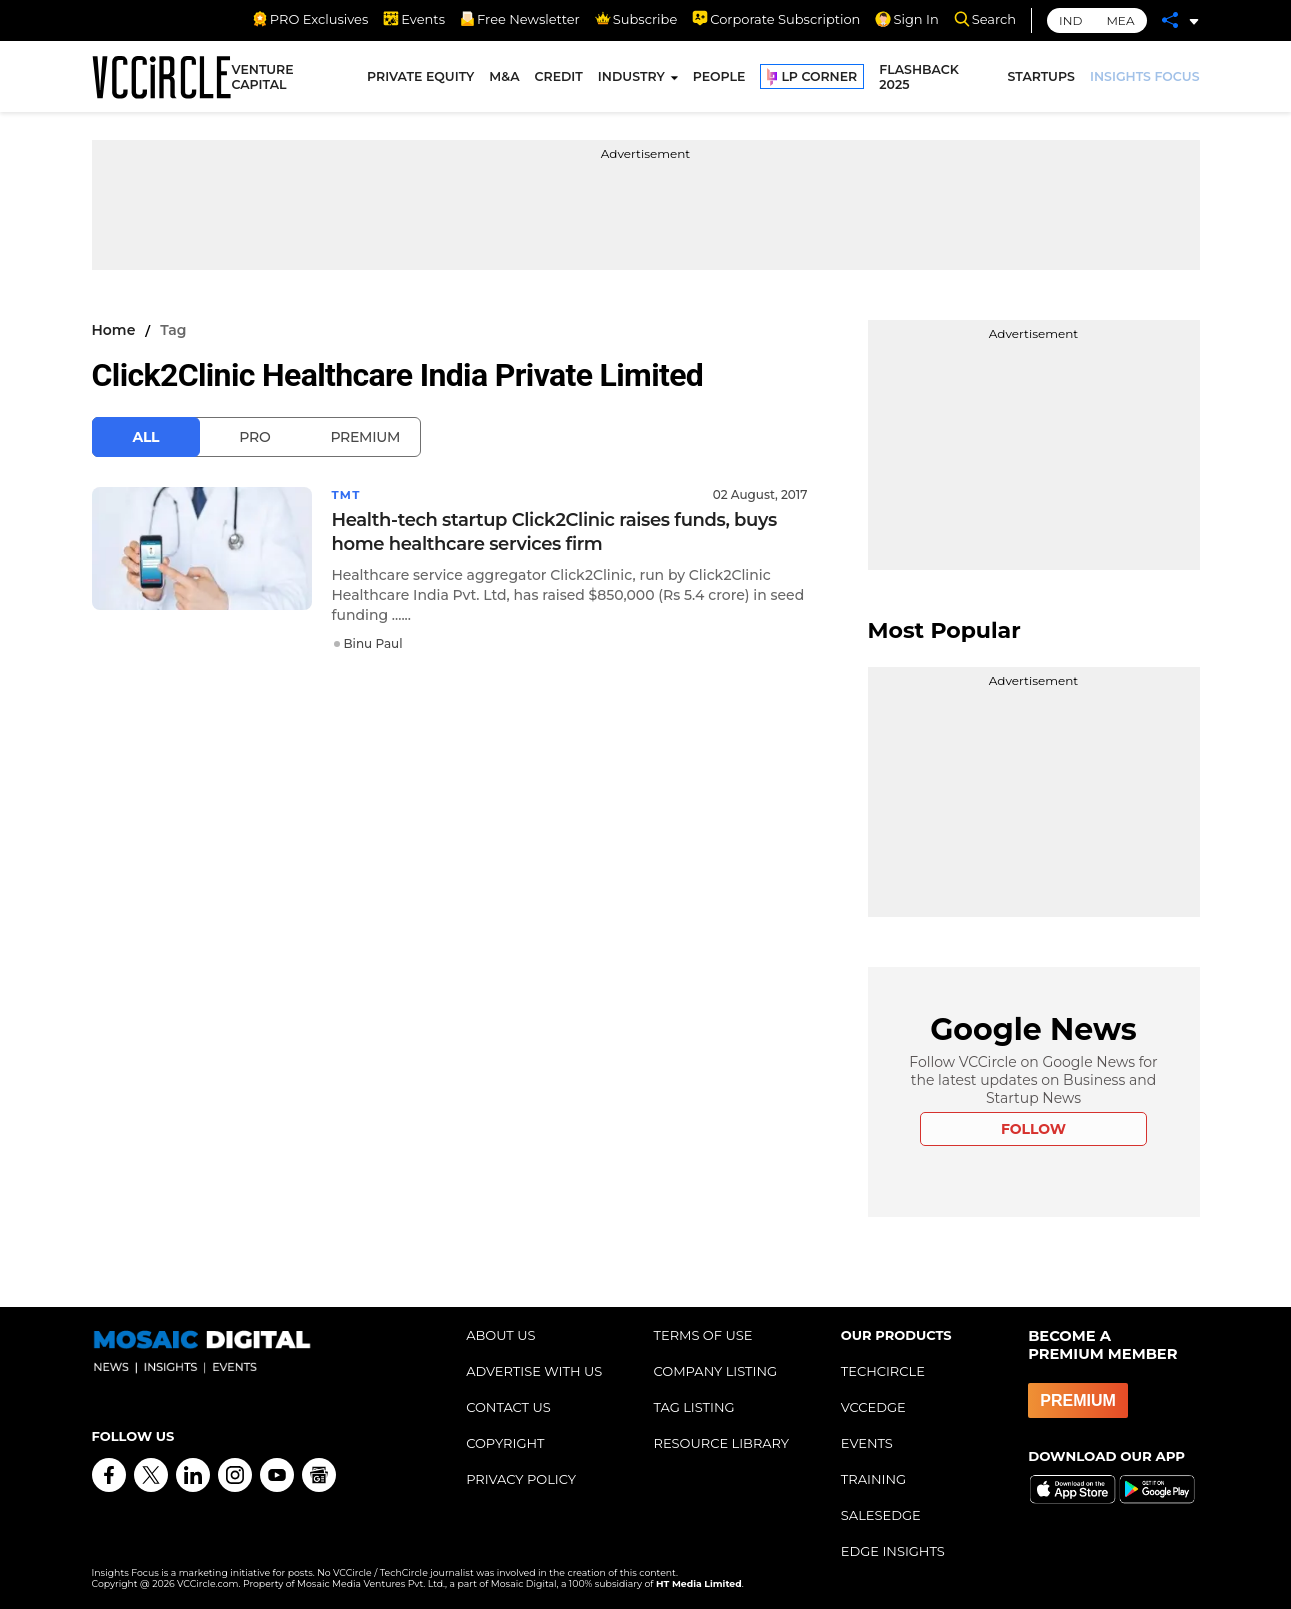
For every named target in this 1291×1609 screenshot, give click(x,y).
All (146, 437)
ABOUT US (500, 1335)
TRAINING (873, 1479)
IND (1070, 20)
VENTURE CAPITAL (262, 78)
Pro (254, 437)
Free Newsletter (520, 19)
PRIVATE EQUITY (420, 77)
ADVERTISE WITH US (534, 1371)
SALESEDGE (881, 1515)
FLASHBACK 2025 (919, 78)
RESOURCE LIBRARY (721, 1443)
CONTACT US (508, 1407)
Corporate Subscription (776, 19)
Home (114, 330)
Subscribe (636, 19)
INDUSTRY (631, 77)
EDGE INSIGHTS (893, 1551)
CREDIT (559, 77)
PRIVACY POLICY (521, 1479)
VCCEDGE (873, 1407)
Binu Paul (373, 643)
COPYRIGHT (505, 1443)
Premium (365, 437)
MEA (1120, 20)
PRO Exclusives (310, 19)
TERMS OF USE (702, 1335)
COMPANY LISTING (715, 1371)
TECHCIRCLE (883, 1371)
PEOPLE (719, 77)
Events (414, 19)
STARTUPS (1041, 77)
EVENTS (867, 1443)
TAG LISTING (693, 1407)
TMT (347, 494)
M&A (504, 77)
